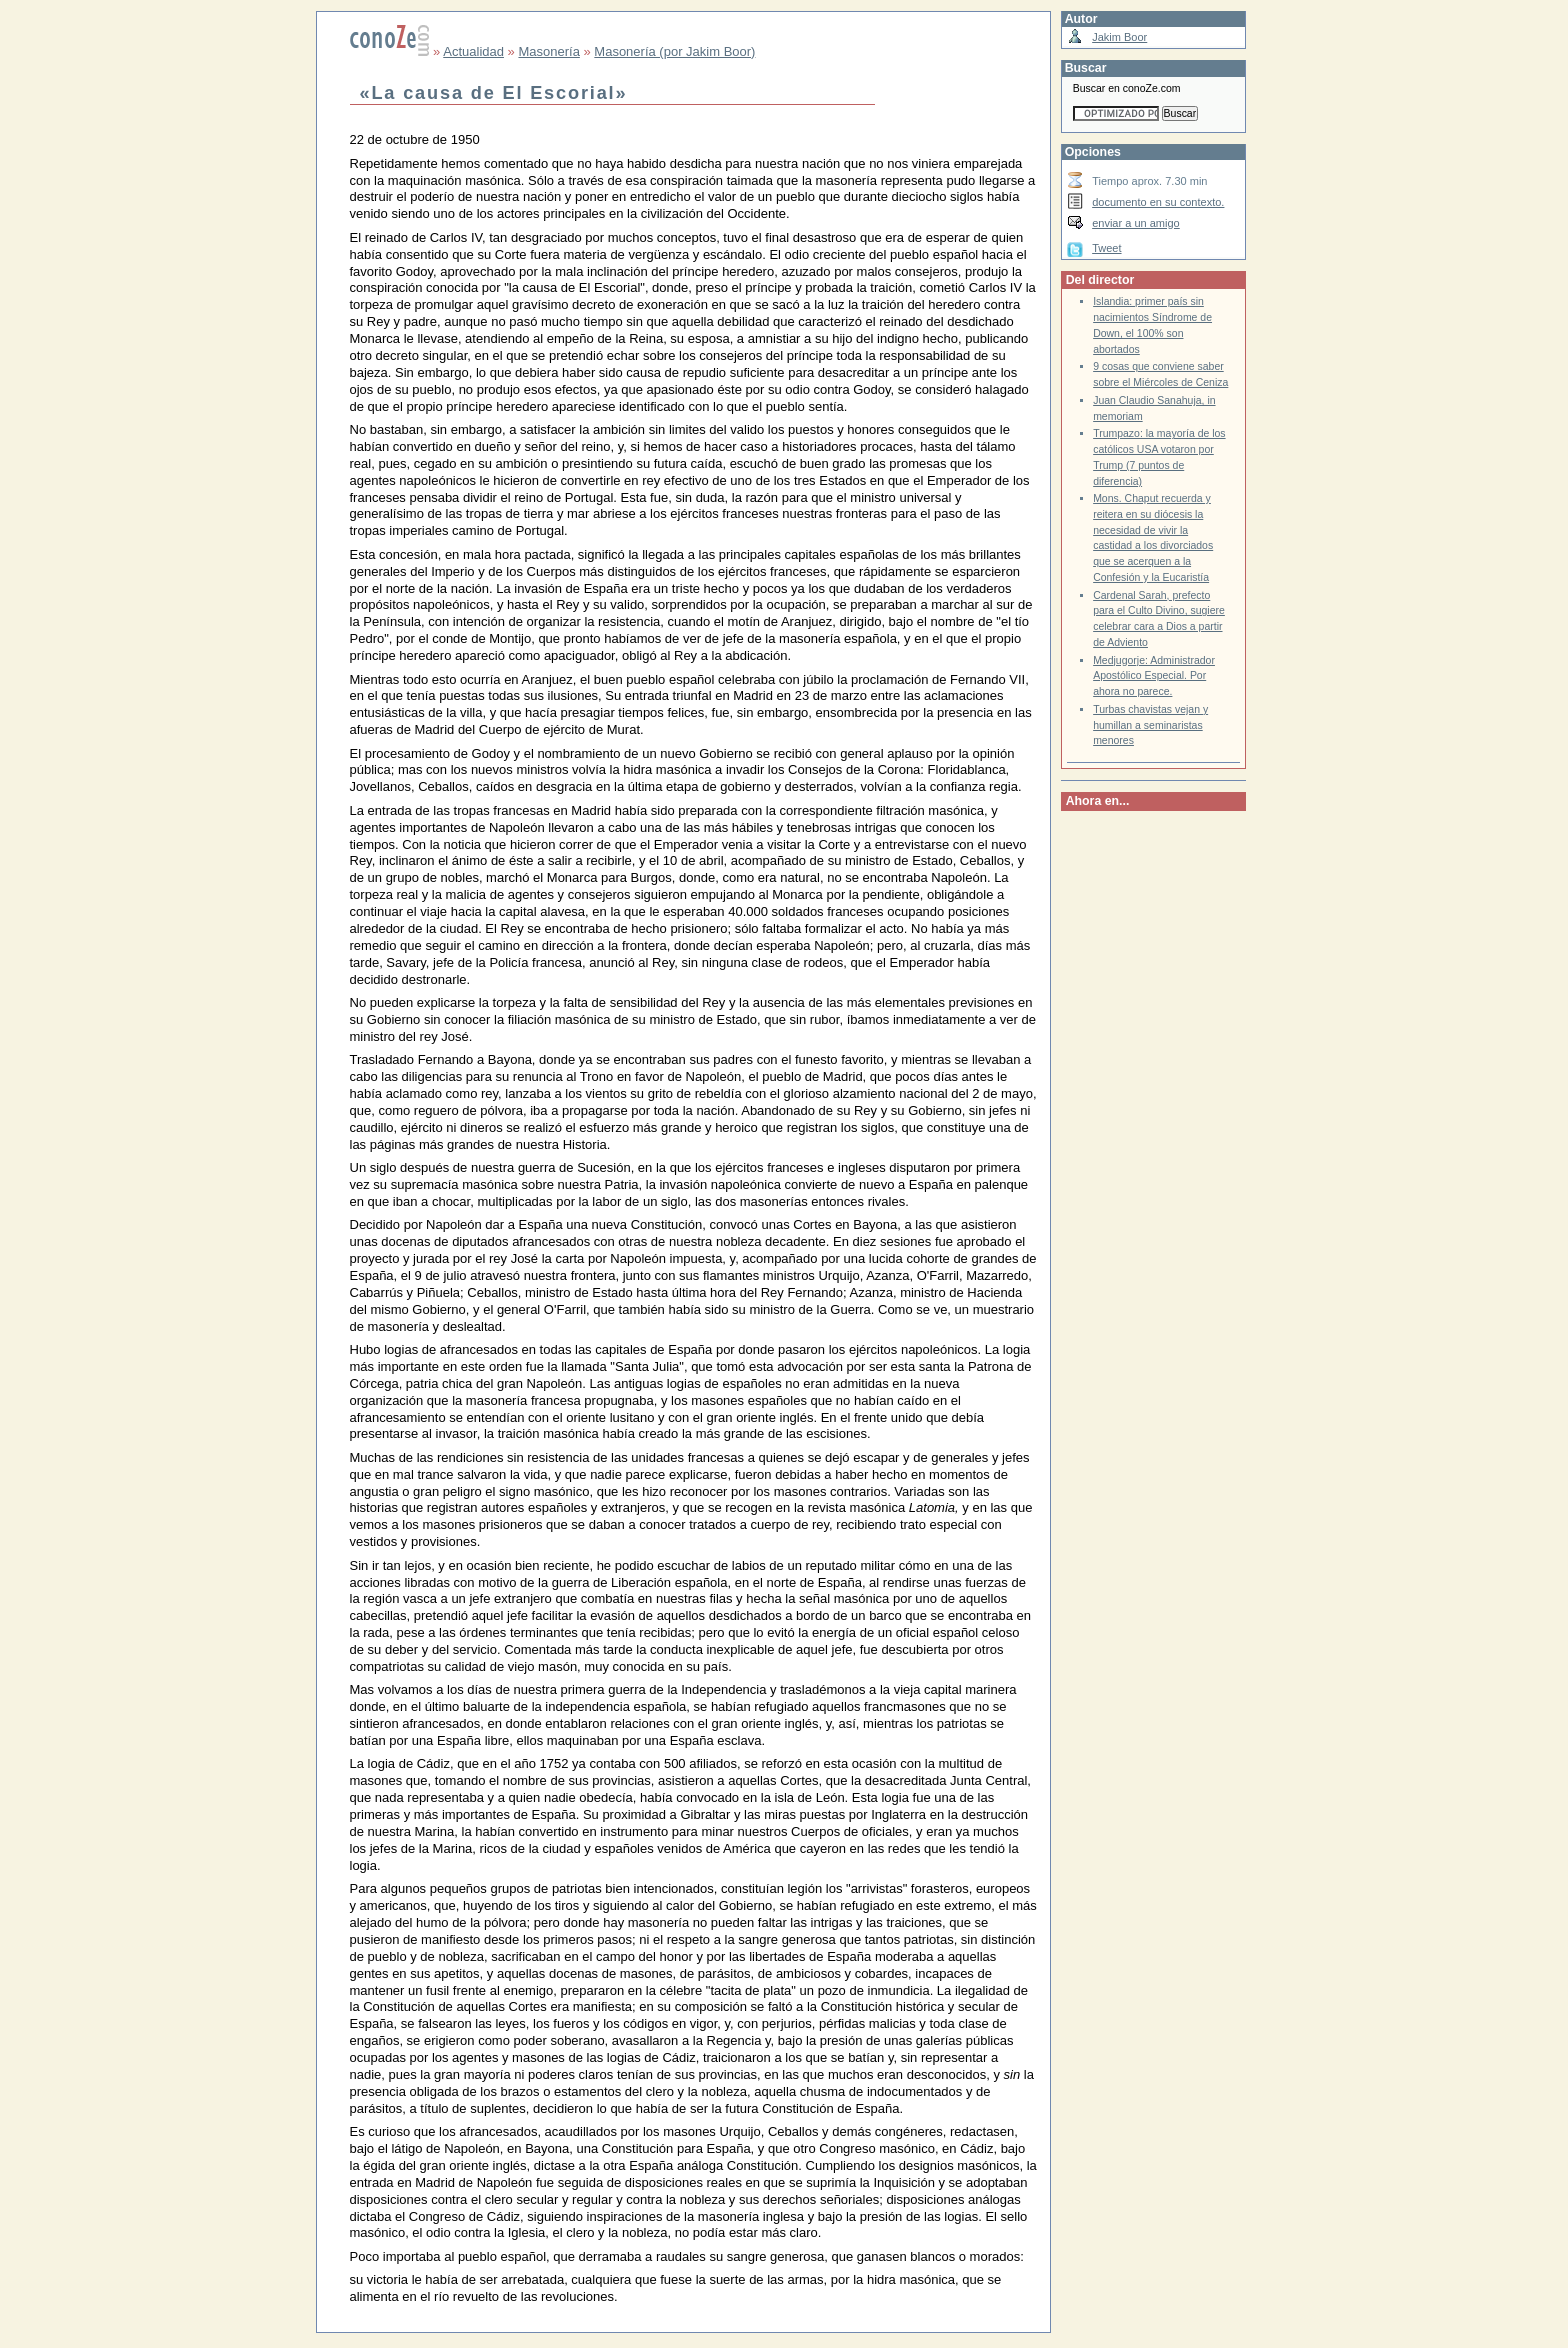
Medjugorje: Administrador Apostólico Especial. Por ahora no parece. (1154, 676)
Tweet (1106, 248)
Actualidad (473, 51)
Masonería (548, 51)
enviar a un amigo (1136, 223)
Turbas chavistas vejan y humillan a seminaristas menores (1150, 725)
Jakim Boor (1119, 37)
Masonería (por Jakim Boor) (674, 51)
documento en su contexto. (1158, 202)
